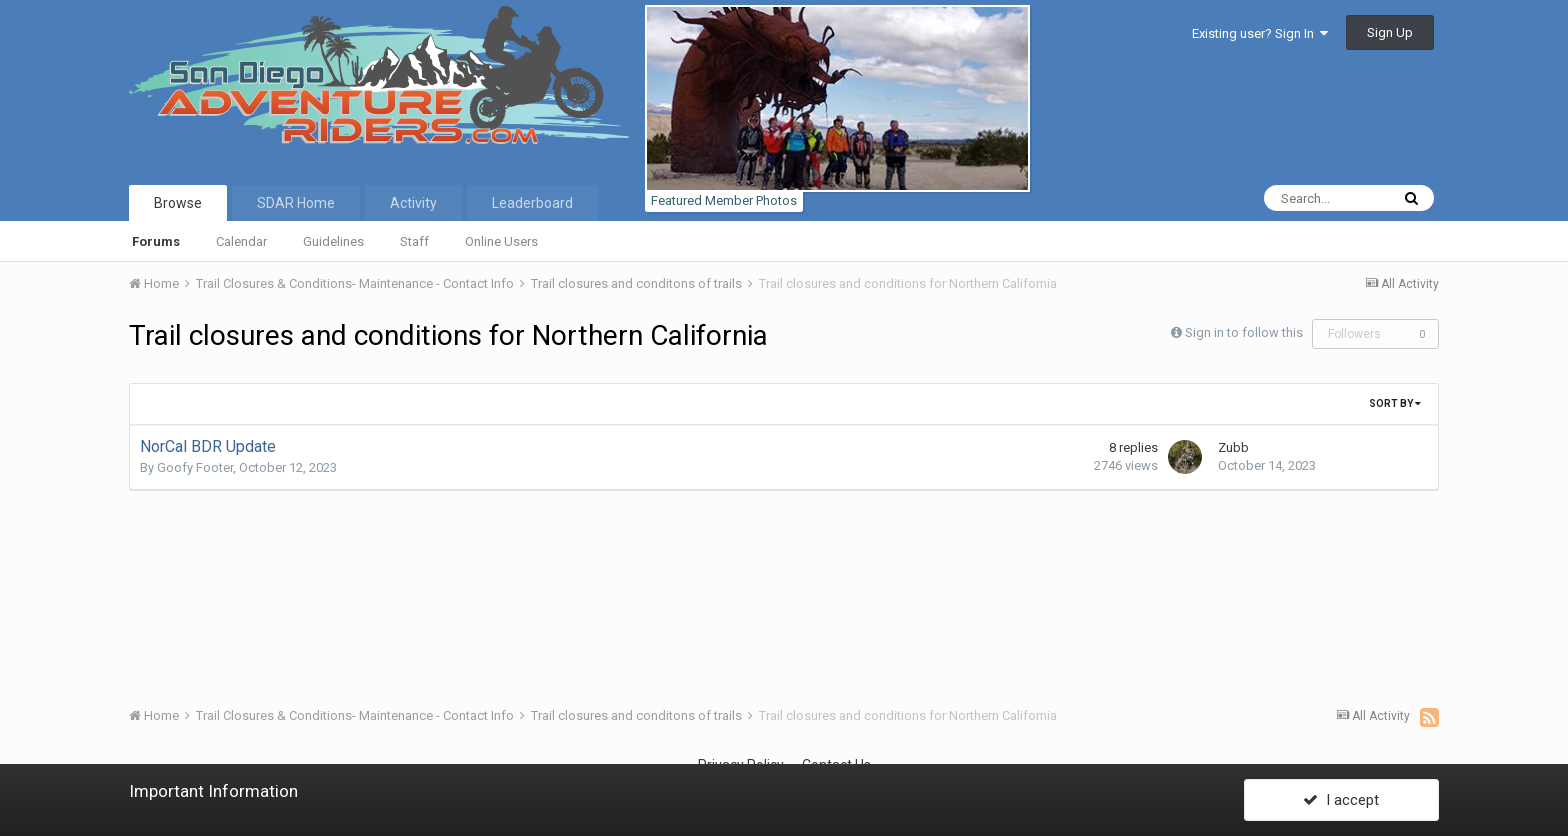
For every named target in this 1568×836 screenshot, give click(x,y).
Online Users (501, 241)
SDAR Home (296, 203)
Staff (414, 241)
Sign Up (1390, 32)
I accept (1341, 799)
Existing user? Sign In (1260, 33)
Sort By (1395, 403)
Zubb (1233, 447)
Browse (178, 203)
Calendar (241, 241)
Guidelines (333, 241)
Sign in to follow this (1244, 332)
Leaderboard (532, 203)
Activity (413, 203)
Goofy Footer (195, 467)
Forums (156, 241)
